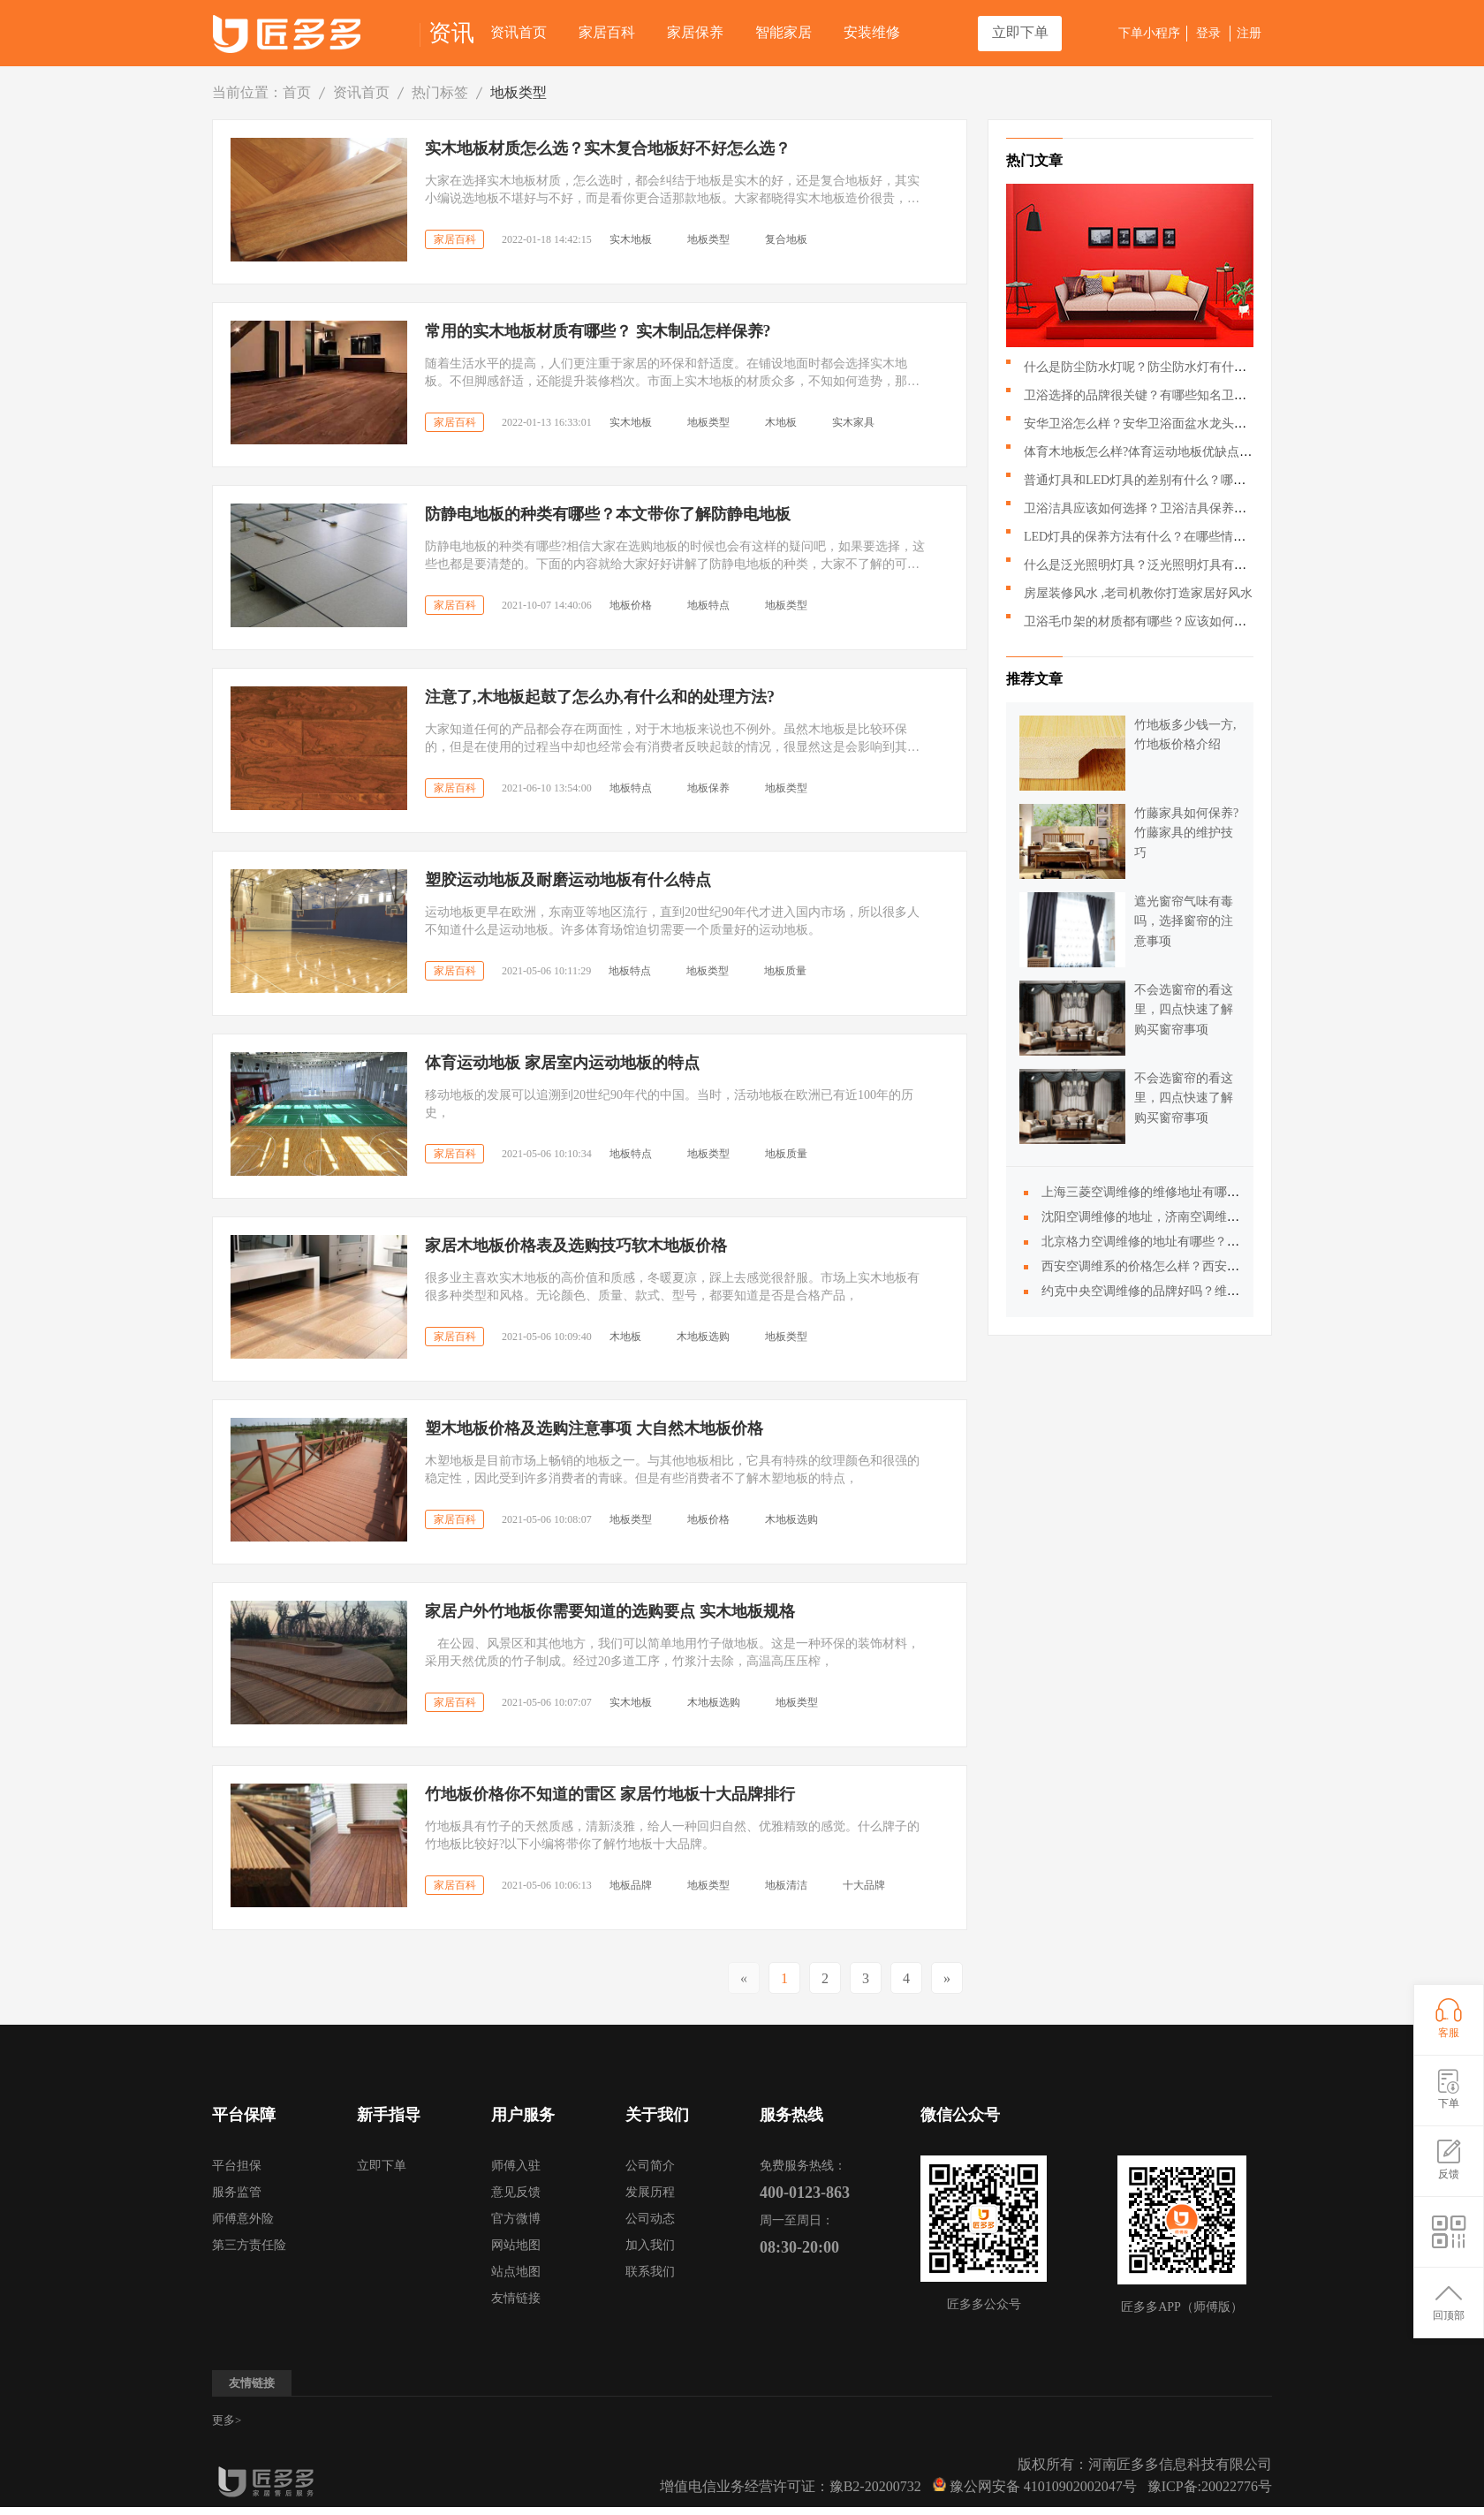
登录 (1208, 33)
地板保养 (708, 788)
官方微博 (516, 2218)
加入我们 (650, 2245)
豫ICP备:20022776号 (1209, 2486)
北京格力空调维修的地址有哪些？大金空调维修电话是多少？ (1208, 1241)
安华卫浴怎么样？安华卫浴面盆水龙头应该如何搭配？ (1172, 423)
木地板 (781, 422)
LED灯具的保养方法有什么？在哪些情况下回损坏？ (1165, 536)
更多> (226, 2420)
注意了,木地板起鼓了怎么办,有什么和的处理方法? (600, 697)
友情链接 (516, 2298)
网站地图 (516, 2245)
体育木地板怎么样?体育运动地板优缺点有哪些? (1153, 451)
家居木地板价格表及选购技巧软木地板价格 (576, 1245)
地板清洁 (786, 1885)
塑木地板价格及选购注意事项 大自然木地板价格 (594, 1428)
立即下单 (1020, 32)
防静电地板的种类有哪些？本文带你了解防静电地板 (608, 514)
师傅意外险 (243, 2218)
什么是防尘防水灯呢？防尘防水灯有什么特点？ (1153, 367)
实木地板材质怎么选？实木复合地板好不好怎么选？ (608, 148)
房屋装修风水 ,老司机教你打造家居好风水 (1138, 593)
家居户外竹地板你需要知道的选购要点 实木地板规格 (610, 1611)
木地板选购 (703, 1336)
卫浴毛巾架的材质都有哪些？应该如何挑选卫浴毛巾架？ (1178, 621)
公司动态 (650, 2218)
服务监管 (236, 2192)
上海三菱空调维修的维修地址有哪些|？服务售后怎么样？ (1197, 1192)
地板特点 (708, 605)
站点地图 (516, 2271)
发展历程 (650, 2192)
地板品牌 (631, 1885)
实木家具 (853, 422)
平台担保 (236, 2165)
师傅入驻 (516, 2165)
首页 (297, 92)
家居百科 (607, 32)
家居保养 (695, 32)
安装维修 (872, 32)
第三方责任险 (249, 2245)
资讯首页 (518, 32)
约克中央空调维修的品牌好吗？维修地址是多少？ (1177, 1291)
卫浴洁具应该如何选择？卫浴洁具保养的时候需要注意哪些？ (1191, 508)
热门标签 (440, 92)
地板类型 (518, 92)
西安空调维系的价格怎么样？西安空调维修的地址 (1177, 1266)
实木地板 (631, 239)
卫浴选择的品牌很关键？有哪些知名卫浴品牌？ (1153, 395)
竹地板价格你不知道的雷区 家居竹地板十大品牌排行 (610, 1794)
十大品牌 (864, 1885)
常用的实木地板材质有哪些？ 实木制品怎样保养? (598, 331)
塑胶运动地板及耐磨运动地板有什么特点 (568, 880)
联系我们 (650, 2271)
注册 (1249, 33)
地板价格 (631, 605)
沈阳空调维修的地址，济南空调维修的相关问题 (1171, 1216)
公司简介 (650, 2165)
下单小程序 (1149, 33)
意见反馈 (516, 2192)
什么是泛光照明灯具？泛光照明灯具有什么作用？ (1160, 565)
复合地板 (786, 239)
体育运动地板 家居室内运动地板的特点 (562, 1063)
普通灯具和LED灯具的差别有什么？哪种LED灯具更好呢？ (1184, 480)
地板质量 (785, 971)
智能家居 (783, 32)
